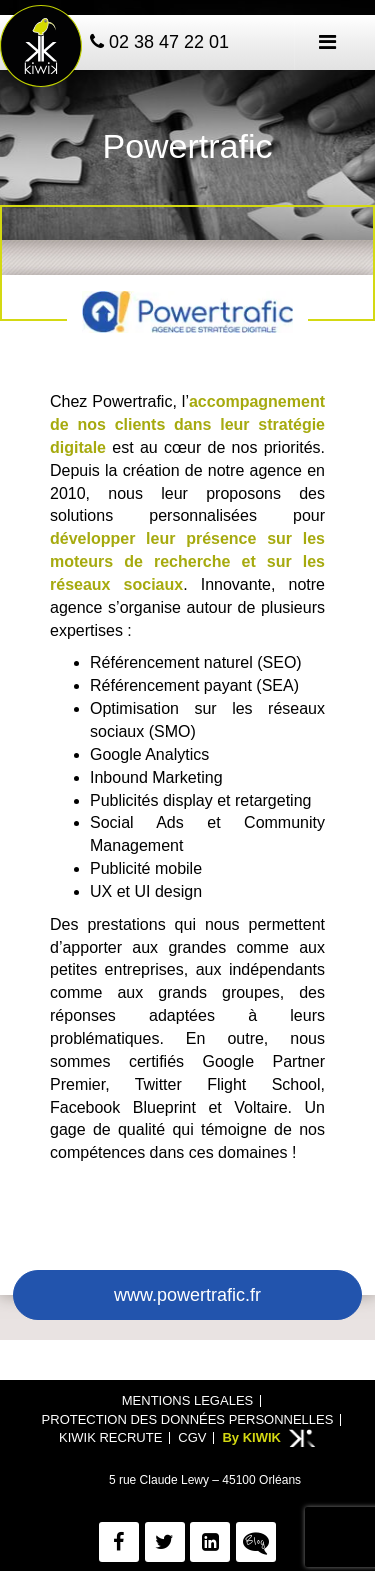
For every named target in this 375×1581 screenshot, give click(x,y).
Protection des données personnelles (188, 1419)
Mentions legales (187, 1400)
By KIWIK (251, 1437)
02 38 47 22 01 (159, 42)
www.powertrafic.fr (187, 1295)
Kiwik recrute (110, 1437)
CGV (192, 1437)
